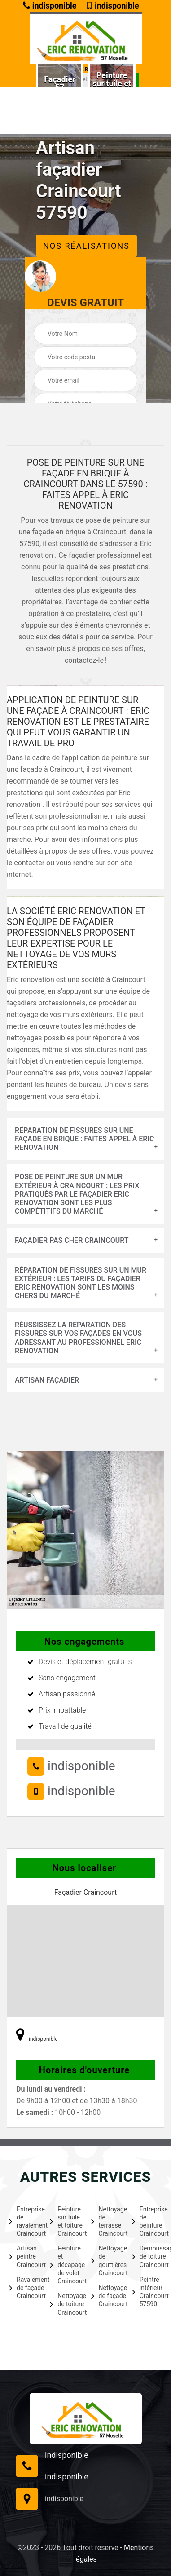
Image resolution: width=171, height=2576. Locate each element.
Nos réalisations (86, 246)
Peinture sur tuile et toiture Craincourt (65, 2221)
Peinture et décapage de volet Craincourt (65, 2265)
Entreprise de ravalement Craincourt (24, 2221)
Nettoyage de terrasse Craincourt (106, 2221)
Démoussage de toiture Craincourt (147, 2256)
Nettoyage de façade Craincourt (106, 2295)
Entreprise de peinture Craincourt (147, 2221)
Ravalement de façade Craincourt (24, 2287)
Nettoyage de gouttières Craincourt (106, 2261)
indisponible (49, 5)
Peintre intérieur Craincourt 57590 (147, 2292)
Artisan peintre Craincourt (24, 2256)
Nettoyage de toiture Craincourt (65, 2304)
